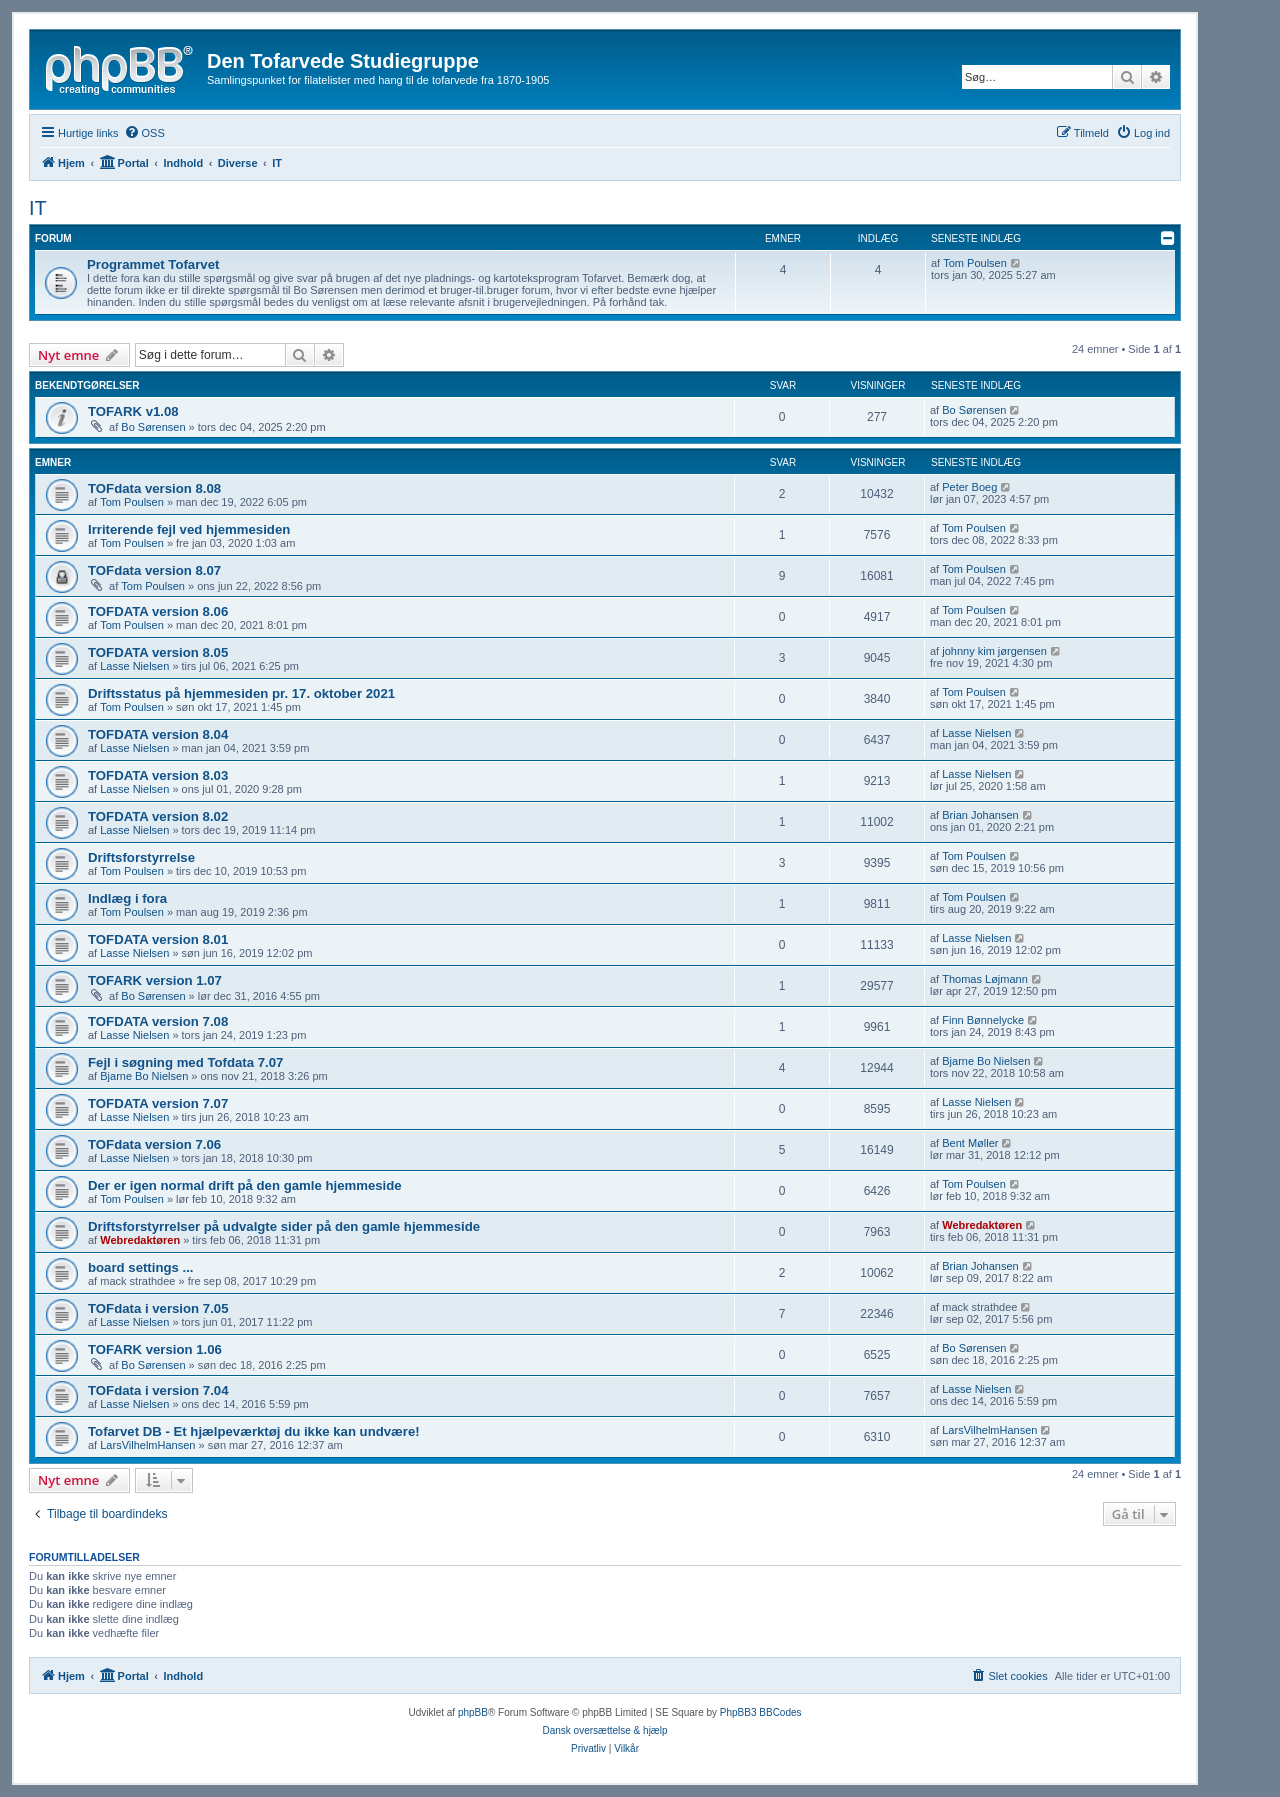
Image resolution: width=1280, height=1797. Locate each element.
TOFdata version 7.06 (154, 1144)
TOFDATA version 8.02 (158, 816)
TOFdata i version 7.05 (158, 1308)
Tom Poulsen (975, 263)
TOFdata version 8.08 (154, 488)
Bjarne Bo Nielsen (144, 1076)
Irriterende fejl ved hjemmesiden (189, 529)
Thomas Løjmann (985, 979)
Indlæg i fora (127, 898)
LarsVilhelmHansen (147, 1445)
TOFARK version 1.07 (155, 980)
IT (38, 208)
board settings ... (141, 1267)
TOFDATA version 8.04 (158, 734)
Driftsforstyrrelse (141, 857)
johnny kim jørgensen (994, 651)
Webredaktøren (140, 1240)
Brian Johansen (980, 815)
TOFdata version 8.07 (154, 570)
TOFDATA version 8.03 (158, 775)
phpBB (473, 1712)
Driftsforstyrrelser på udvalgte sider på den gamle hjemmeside (284, 1226)
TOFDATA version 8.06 (158, 611)
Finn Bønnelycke (983, 1020)
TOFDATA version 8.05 (158, 652)
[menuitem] (144, 133)
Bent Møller (970, 1143)
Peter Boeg (969, 487)
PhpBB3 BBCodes (761, 1712)
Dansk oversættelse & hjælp (604, 1730)
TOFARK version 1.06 (155, 1349)
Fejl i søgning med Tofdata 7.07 (185, 1062)
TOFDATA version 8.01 (158, 939)
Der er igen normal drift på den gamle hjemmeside (245, 1185)
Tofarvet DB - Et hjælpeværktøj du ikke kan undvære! (254, 1431)
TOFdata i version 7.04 (158, 1390)
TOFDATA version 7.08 (158, 1021)
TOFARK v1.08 (133, 411)
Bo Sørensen (153, 427)
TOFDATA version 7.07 (158, 1103)
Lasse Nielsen (134, 666)
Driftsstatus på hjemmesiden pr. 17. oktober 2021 (241, 693)
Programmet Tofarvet (153, 264)
